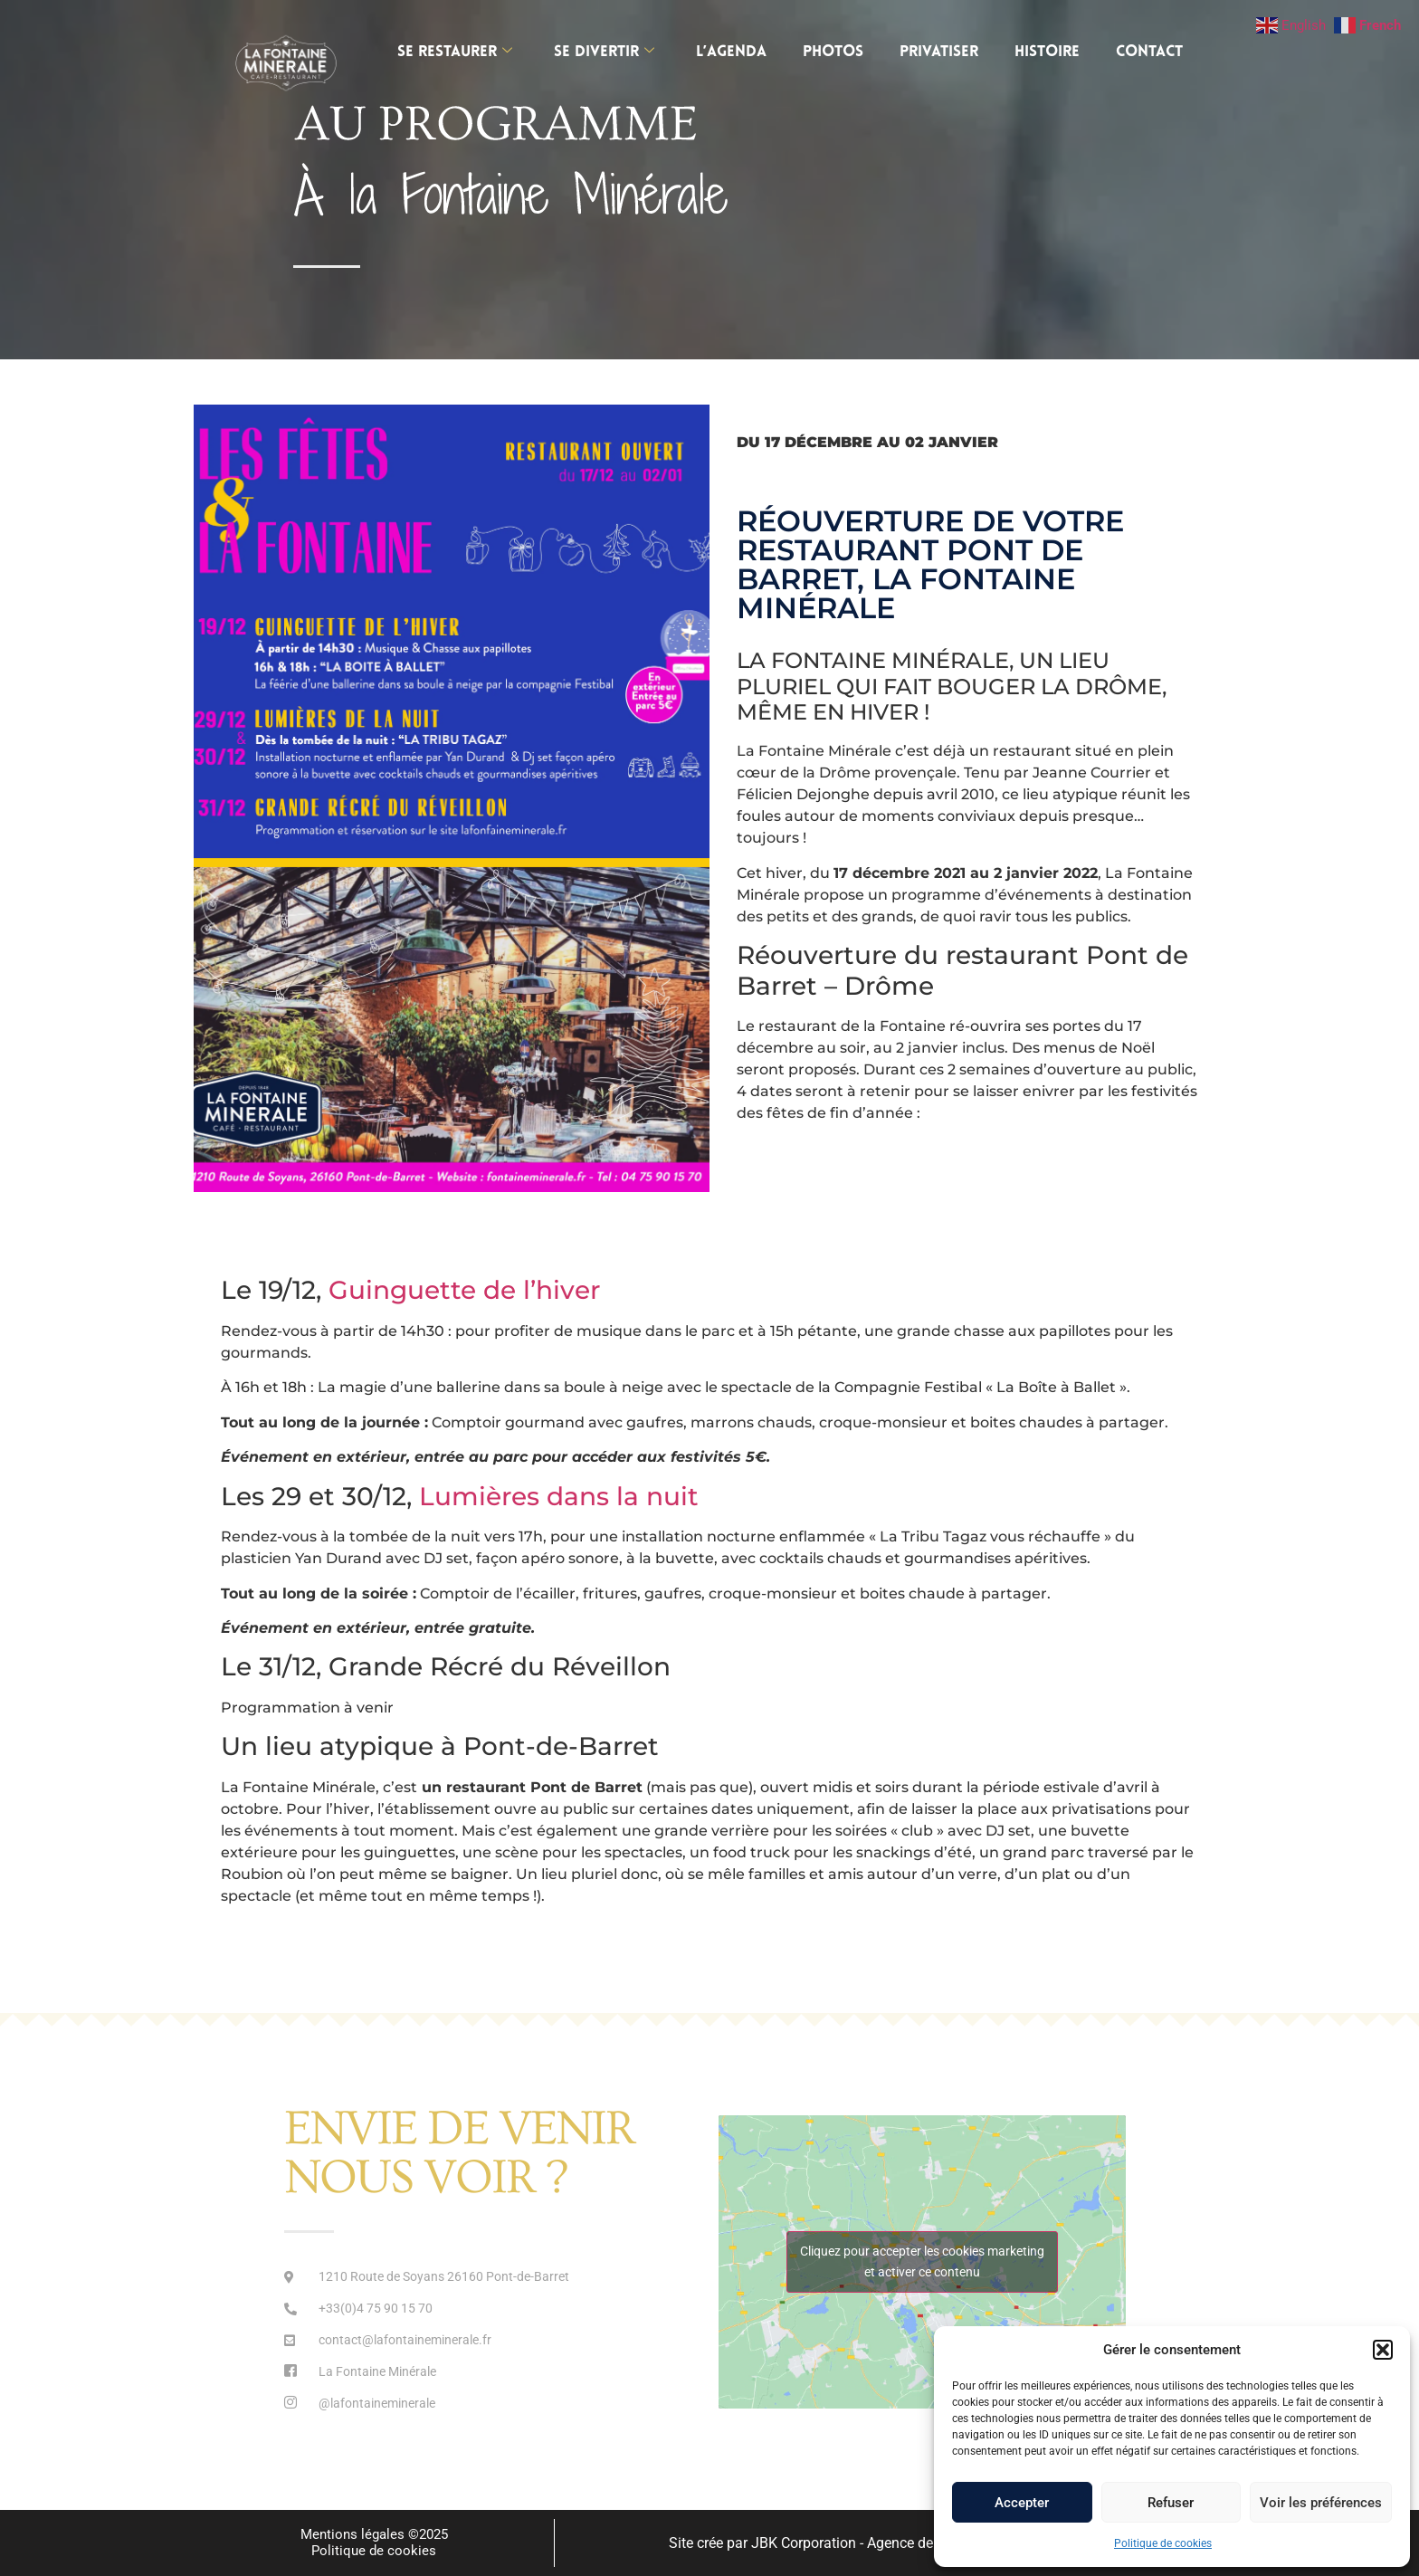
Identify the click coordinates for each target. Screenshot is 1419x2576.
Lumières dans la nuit (559, 1496)
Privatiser (939, 52)
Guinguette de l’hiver (468, 1289)
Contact (1149, 52)
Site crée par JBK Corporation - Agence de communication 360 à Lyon (890, 2543)
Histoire (1047, 52)
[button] (1383, 2350)
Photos (833, 52)
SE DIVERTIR (604, 52)
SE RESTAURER (454, 52)
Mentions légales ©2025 (374, 2534)
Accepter (1022, 2503)
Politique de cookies (1163, 2543)
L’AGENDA (731, 52)
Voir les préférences (1321, 2503)
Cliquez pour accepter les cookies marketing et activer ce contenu (922, 2261)
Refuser (1171, 2503)
